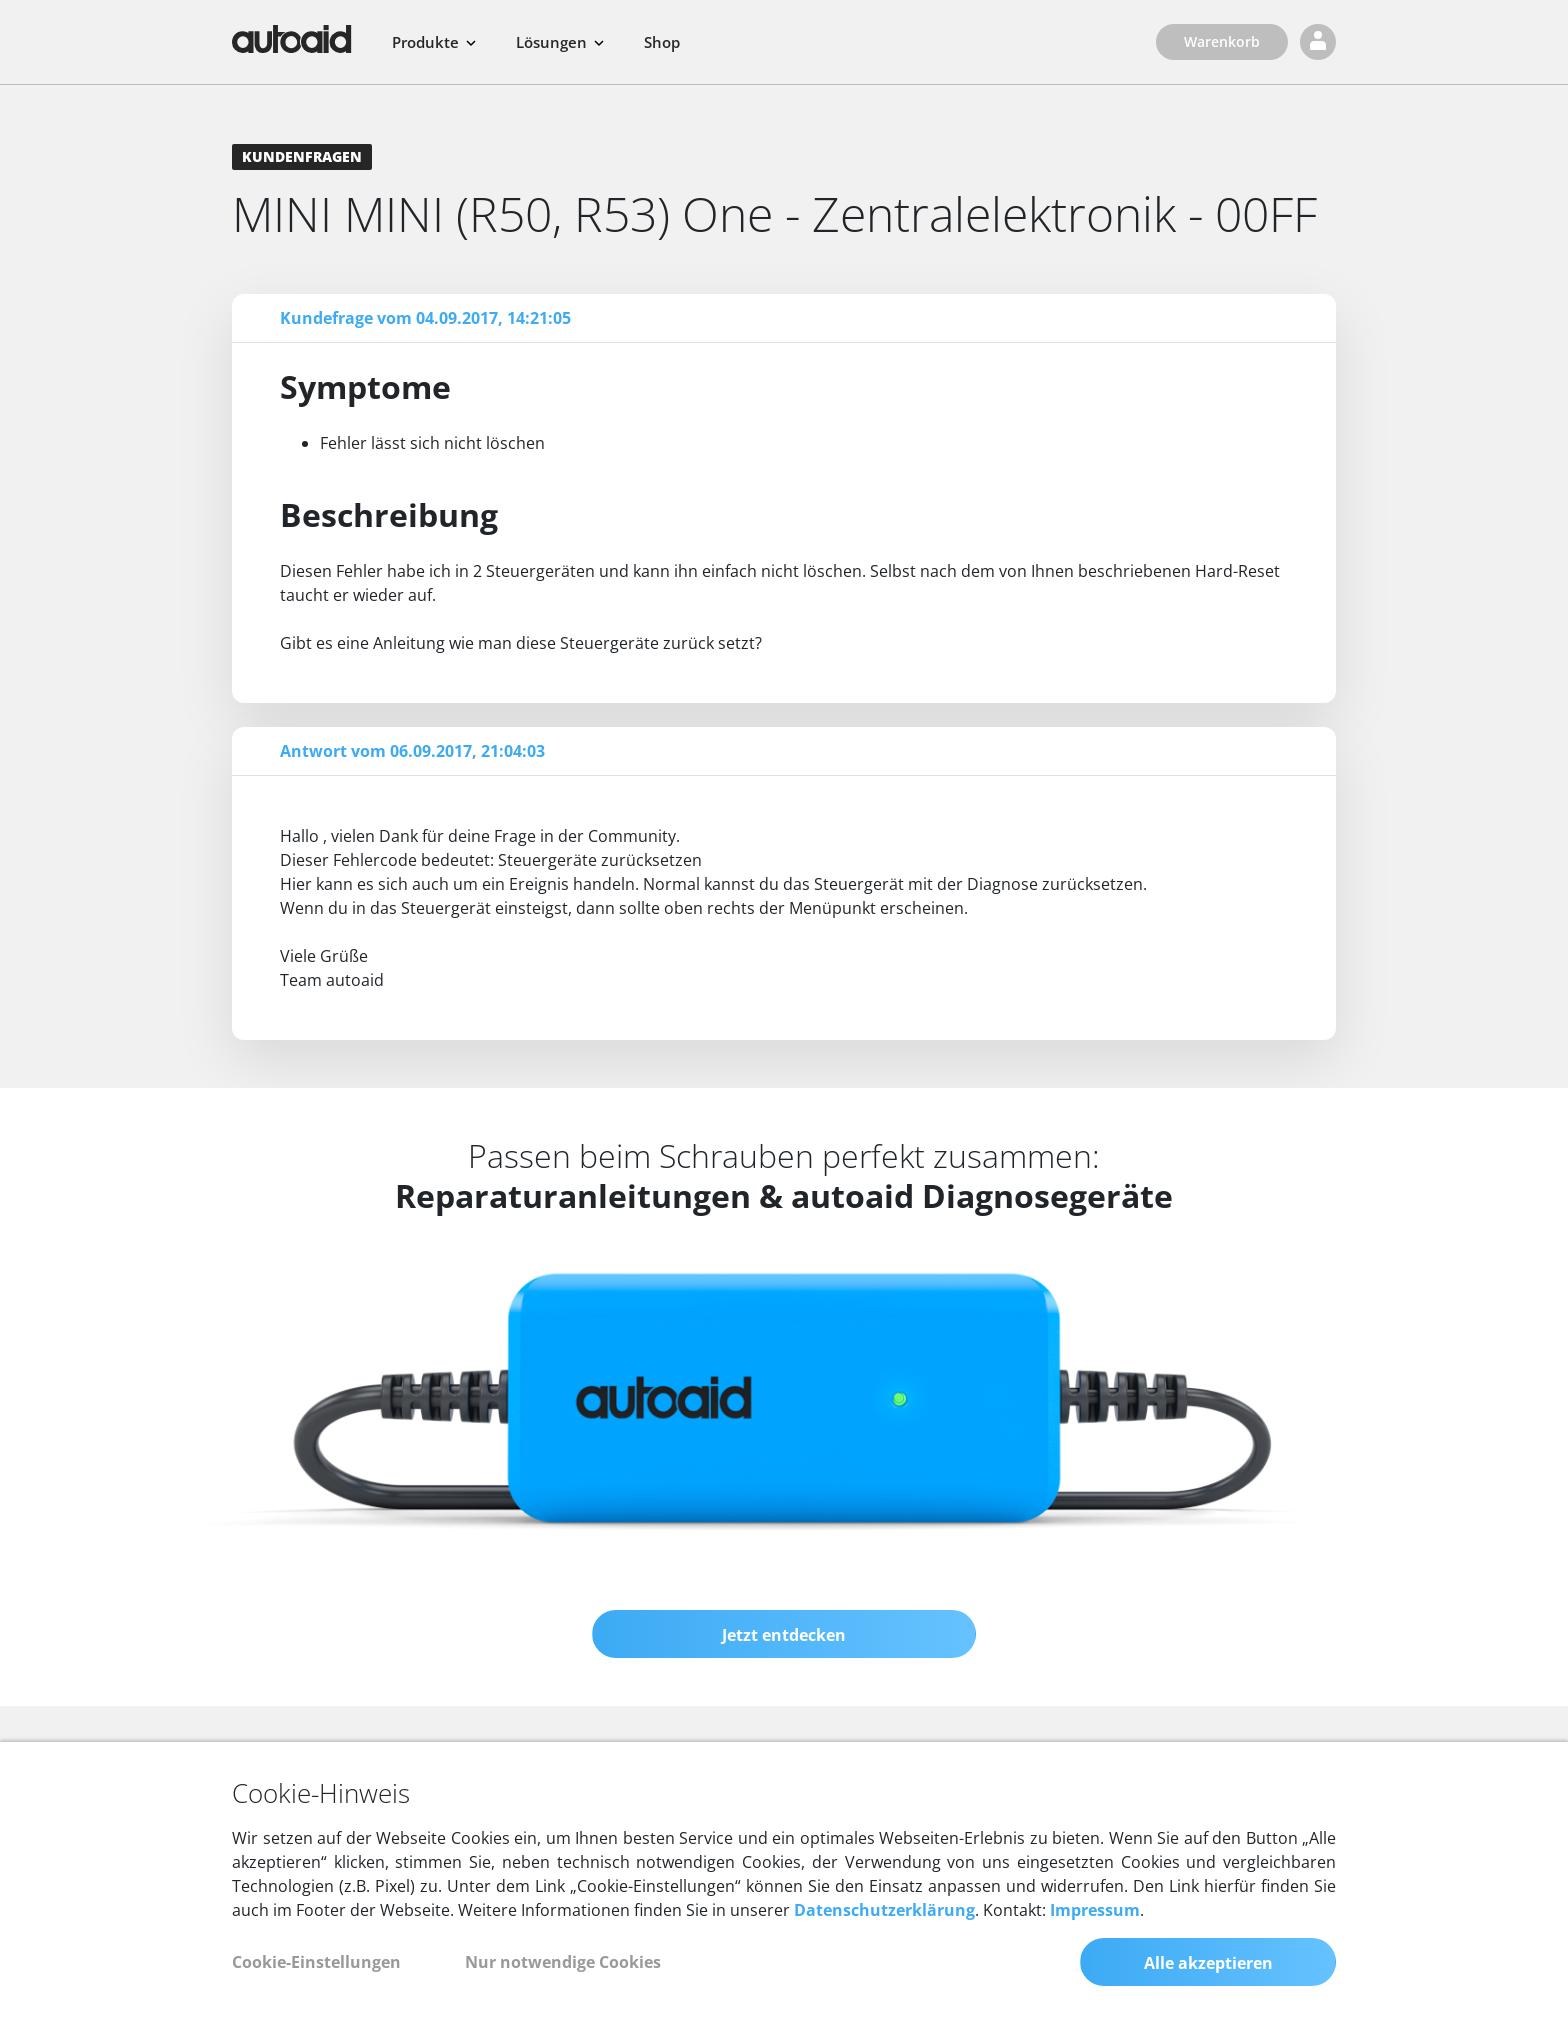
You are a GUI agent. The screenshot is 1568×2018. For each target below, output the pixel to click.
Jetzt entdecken (784, 1635)
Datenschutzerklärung (884, 1910)
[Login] (1318, 42)
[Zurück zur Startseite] (292, 39)
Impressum (1095, 1910)
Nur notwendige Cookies (563, 1962)
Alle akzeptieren (1208, 1963)
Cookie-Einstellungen (316, 1962)
